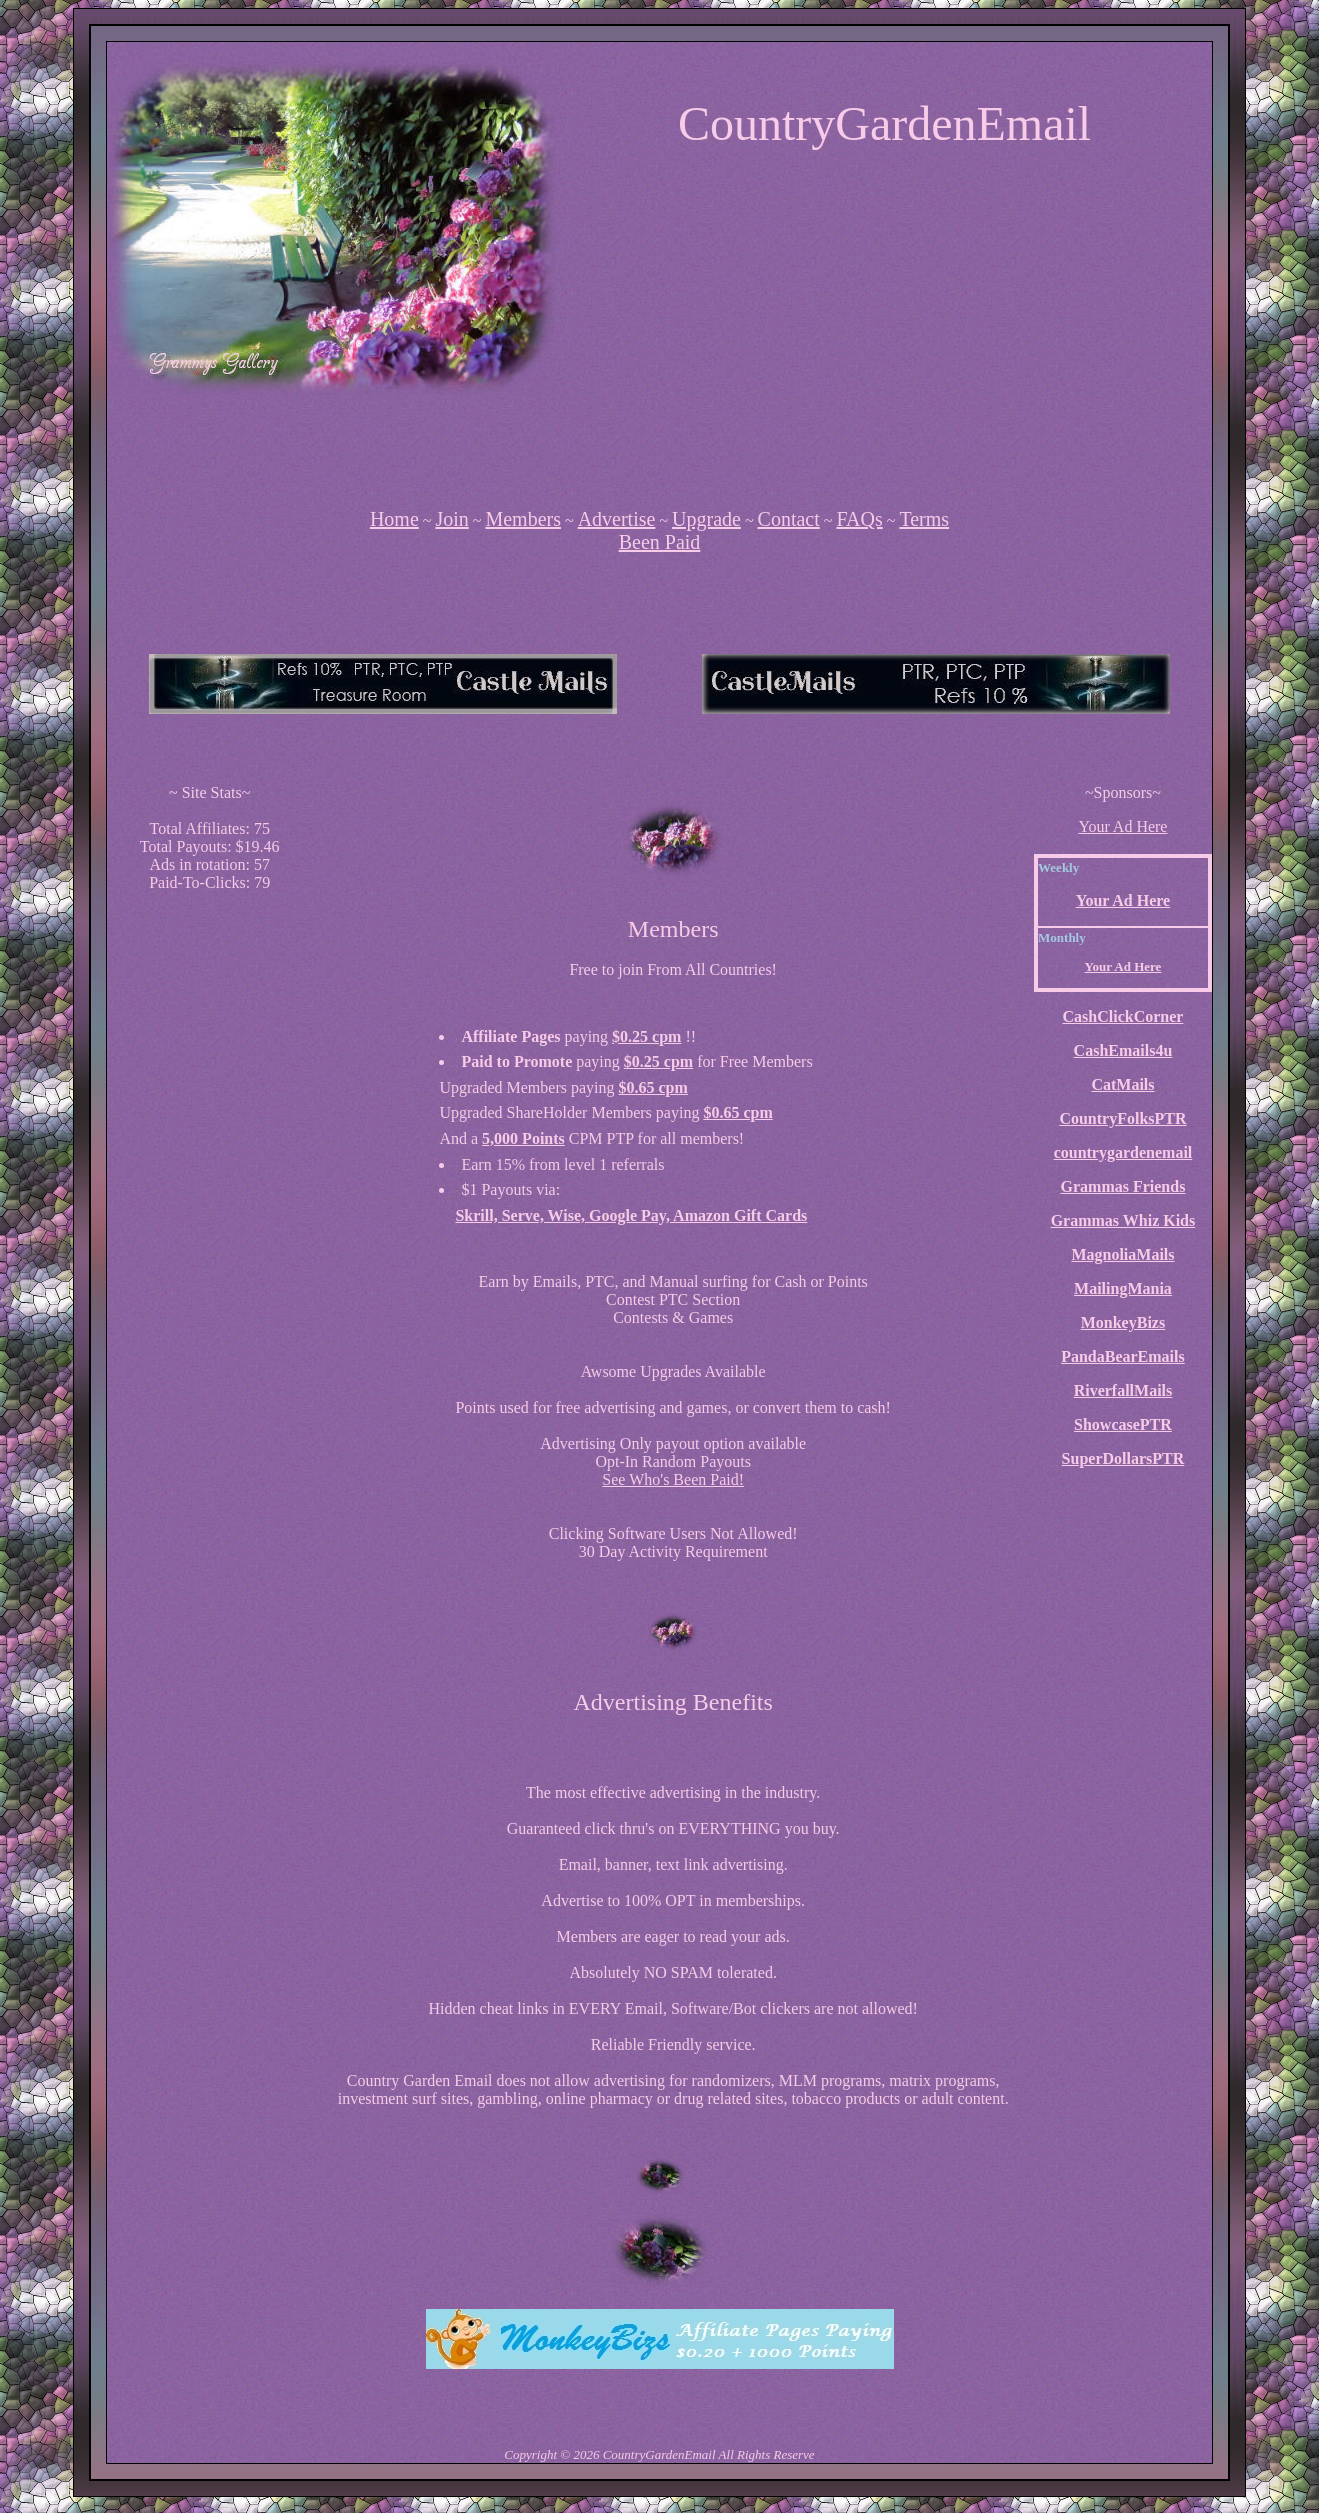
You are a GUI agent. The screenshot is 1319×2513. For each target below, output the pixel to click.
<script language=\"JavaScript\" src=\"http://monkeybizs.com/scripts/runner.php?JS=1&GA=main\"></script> (383, 684)
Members (523, 519)
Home (394, 519)
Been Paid (660, 542)
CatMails (1122, 1084)
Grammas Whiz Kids (1123, 1220)
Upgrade (706, 519)
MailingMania (1123, 1288)
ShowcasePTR (1123, 1424)
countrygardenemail (1123, 1152)
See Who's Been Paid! (673, 1479)
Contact (789, 519)
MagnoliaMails (1122, 1254)
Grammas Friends (1123, 1186)
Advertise (617, 519)
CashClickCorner (1123, 1016)
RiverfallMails (1123, 1390)
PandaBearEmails (1123, 1356)
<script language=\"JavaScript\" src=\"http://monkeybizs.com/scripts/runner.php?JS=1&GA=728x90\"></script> (660, 441)
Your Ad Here (1122, 826)
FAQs (859, 519)
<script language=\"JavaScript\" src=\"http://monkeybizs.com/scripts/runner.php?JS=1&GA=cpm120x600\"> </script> (210, 1208)
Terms (924, 519)
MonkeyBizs (1123, 1322)
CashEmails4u (1123, 1050)
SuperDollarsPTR (1123, 1458)
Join (451, 519)
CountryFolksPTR (1122, 1118)
